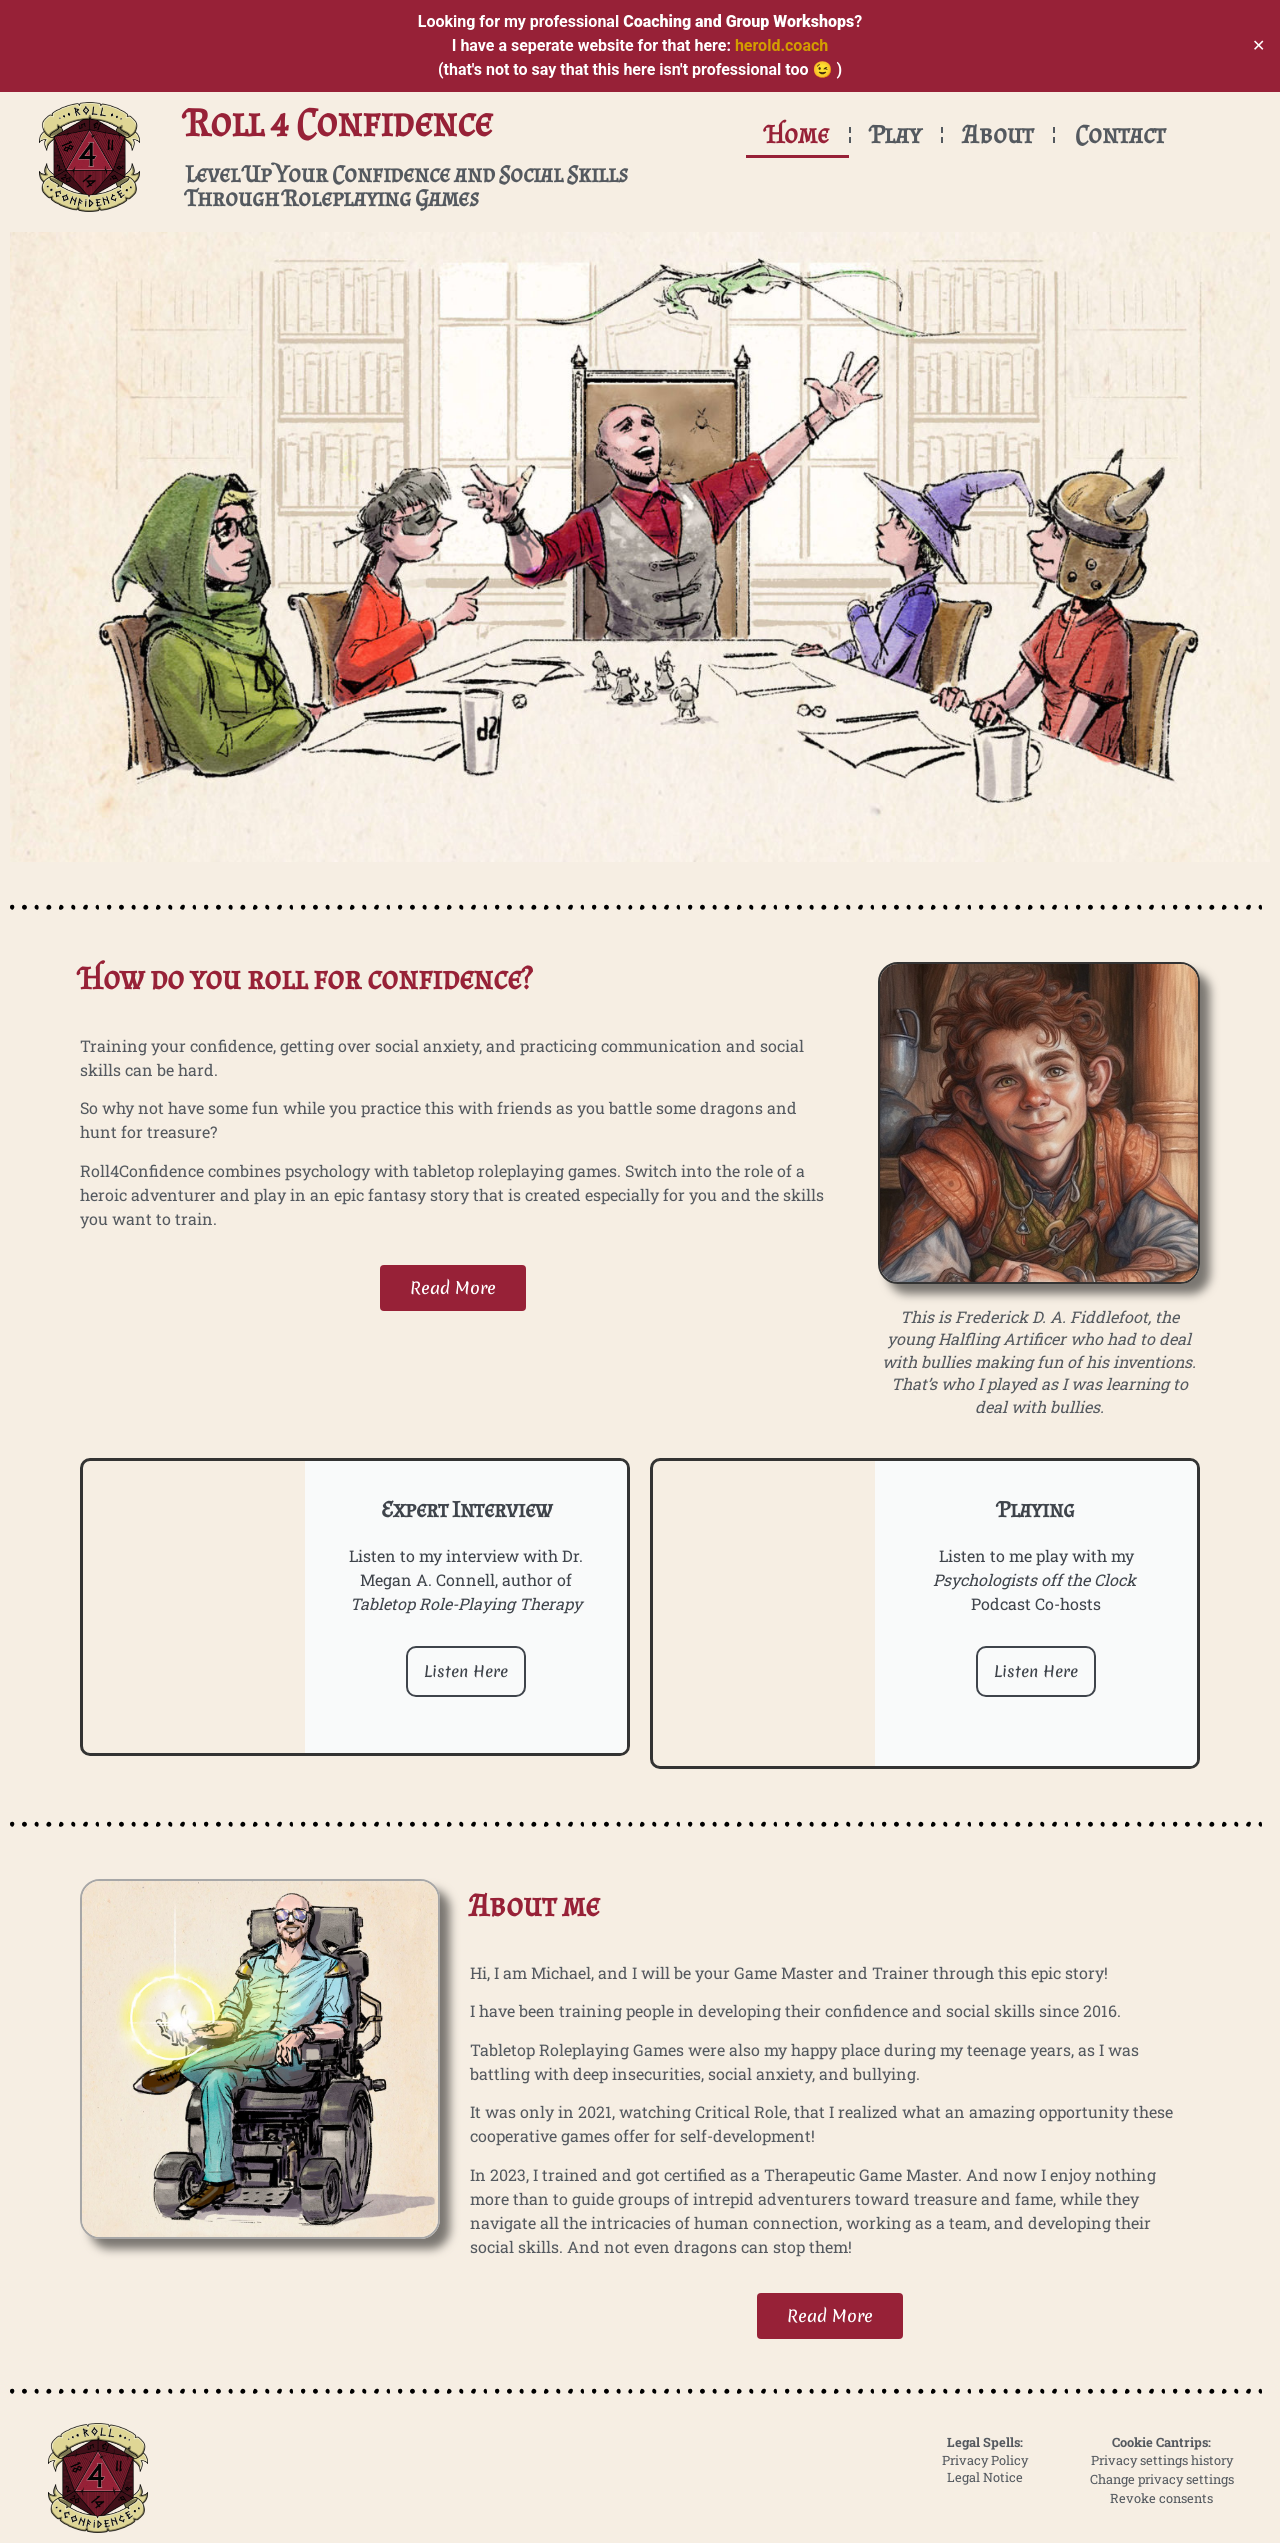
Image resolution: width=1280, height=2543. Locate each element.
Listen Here (466, 1671)
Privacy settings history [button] (1162, 2460)
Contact (1120, 134)
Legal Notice (985, 2477)
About (998, 134)
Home (797, 134)
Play (896, 134)
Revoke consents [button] (1161, 2498)
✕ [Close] (1258, 45)
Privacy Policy (985, 2460)
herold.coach (781, 45)
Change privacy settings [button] (1162, 2479)
